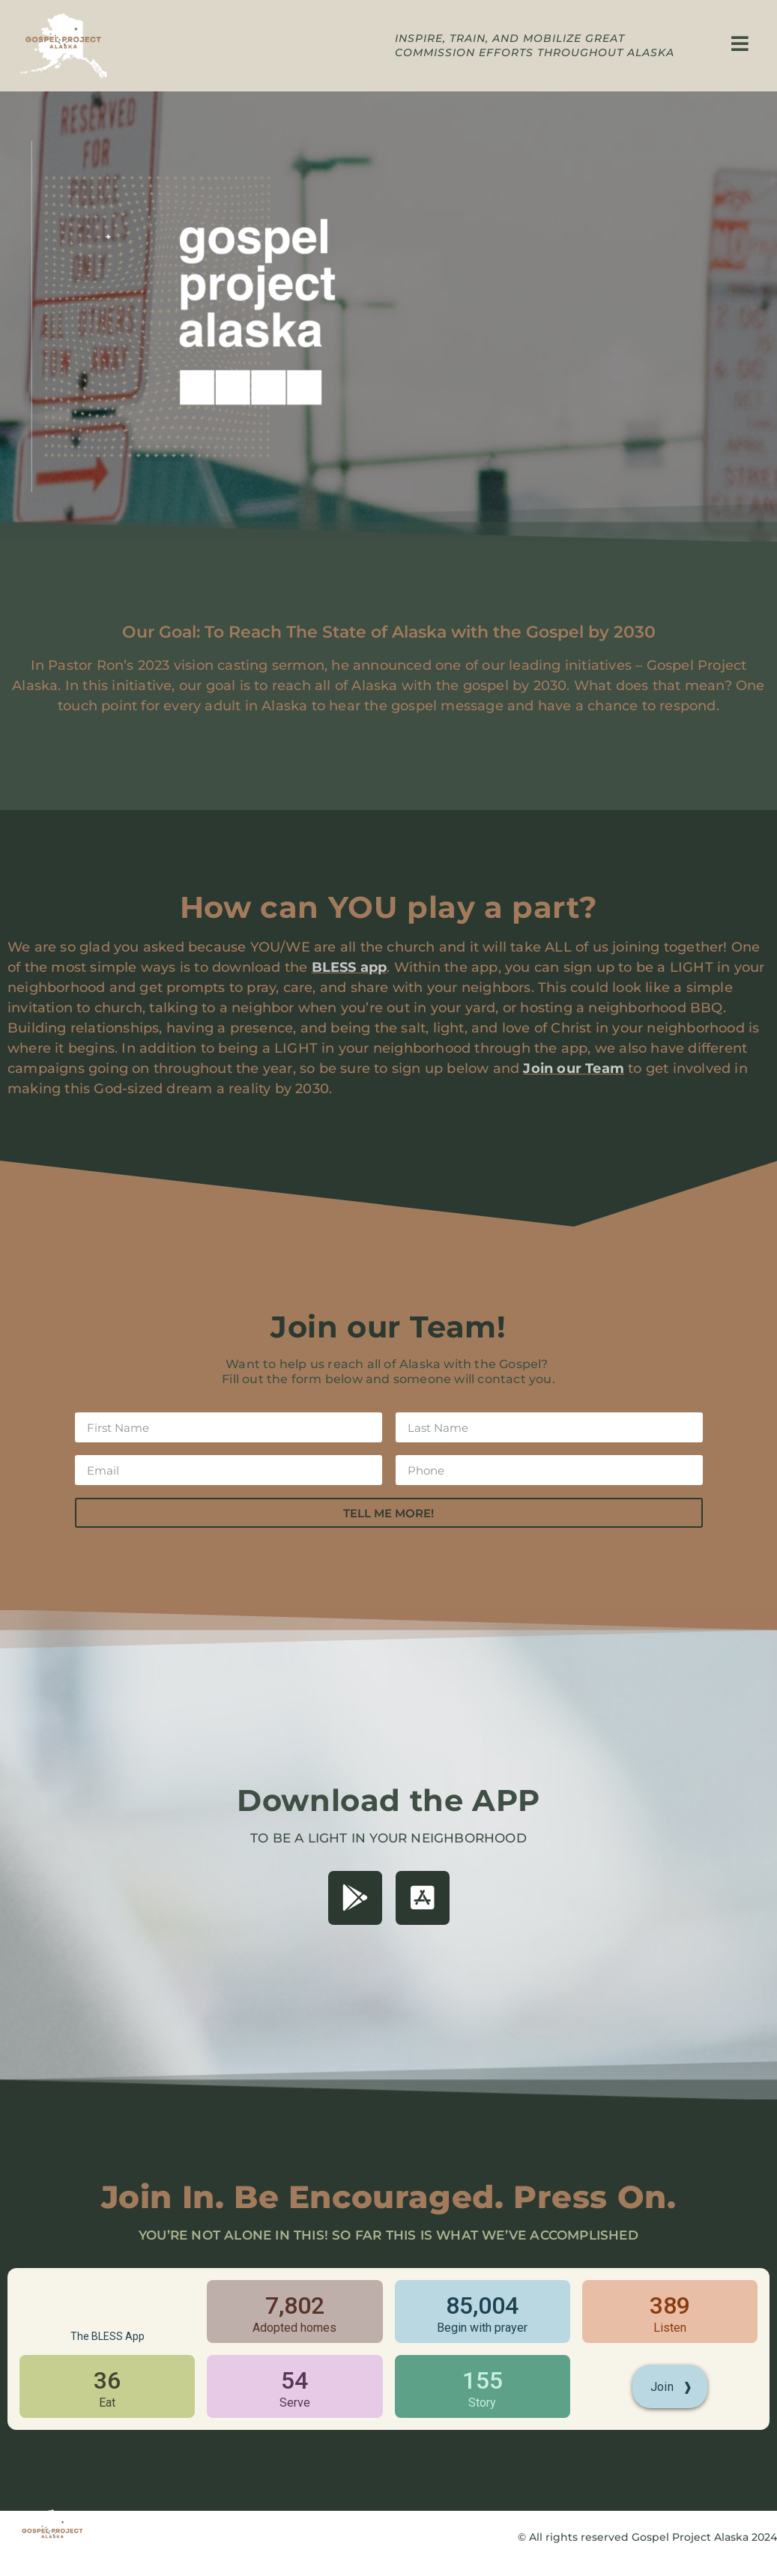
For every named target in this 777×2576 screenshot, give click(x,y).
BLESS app (349, 967)
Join (671, 2387)
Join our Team (573, 1068)
